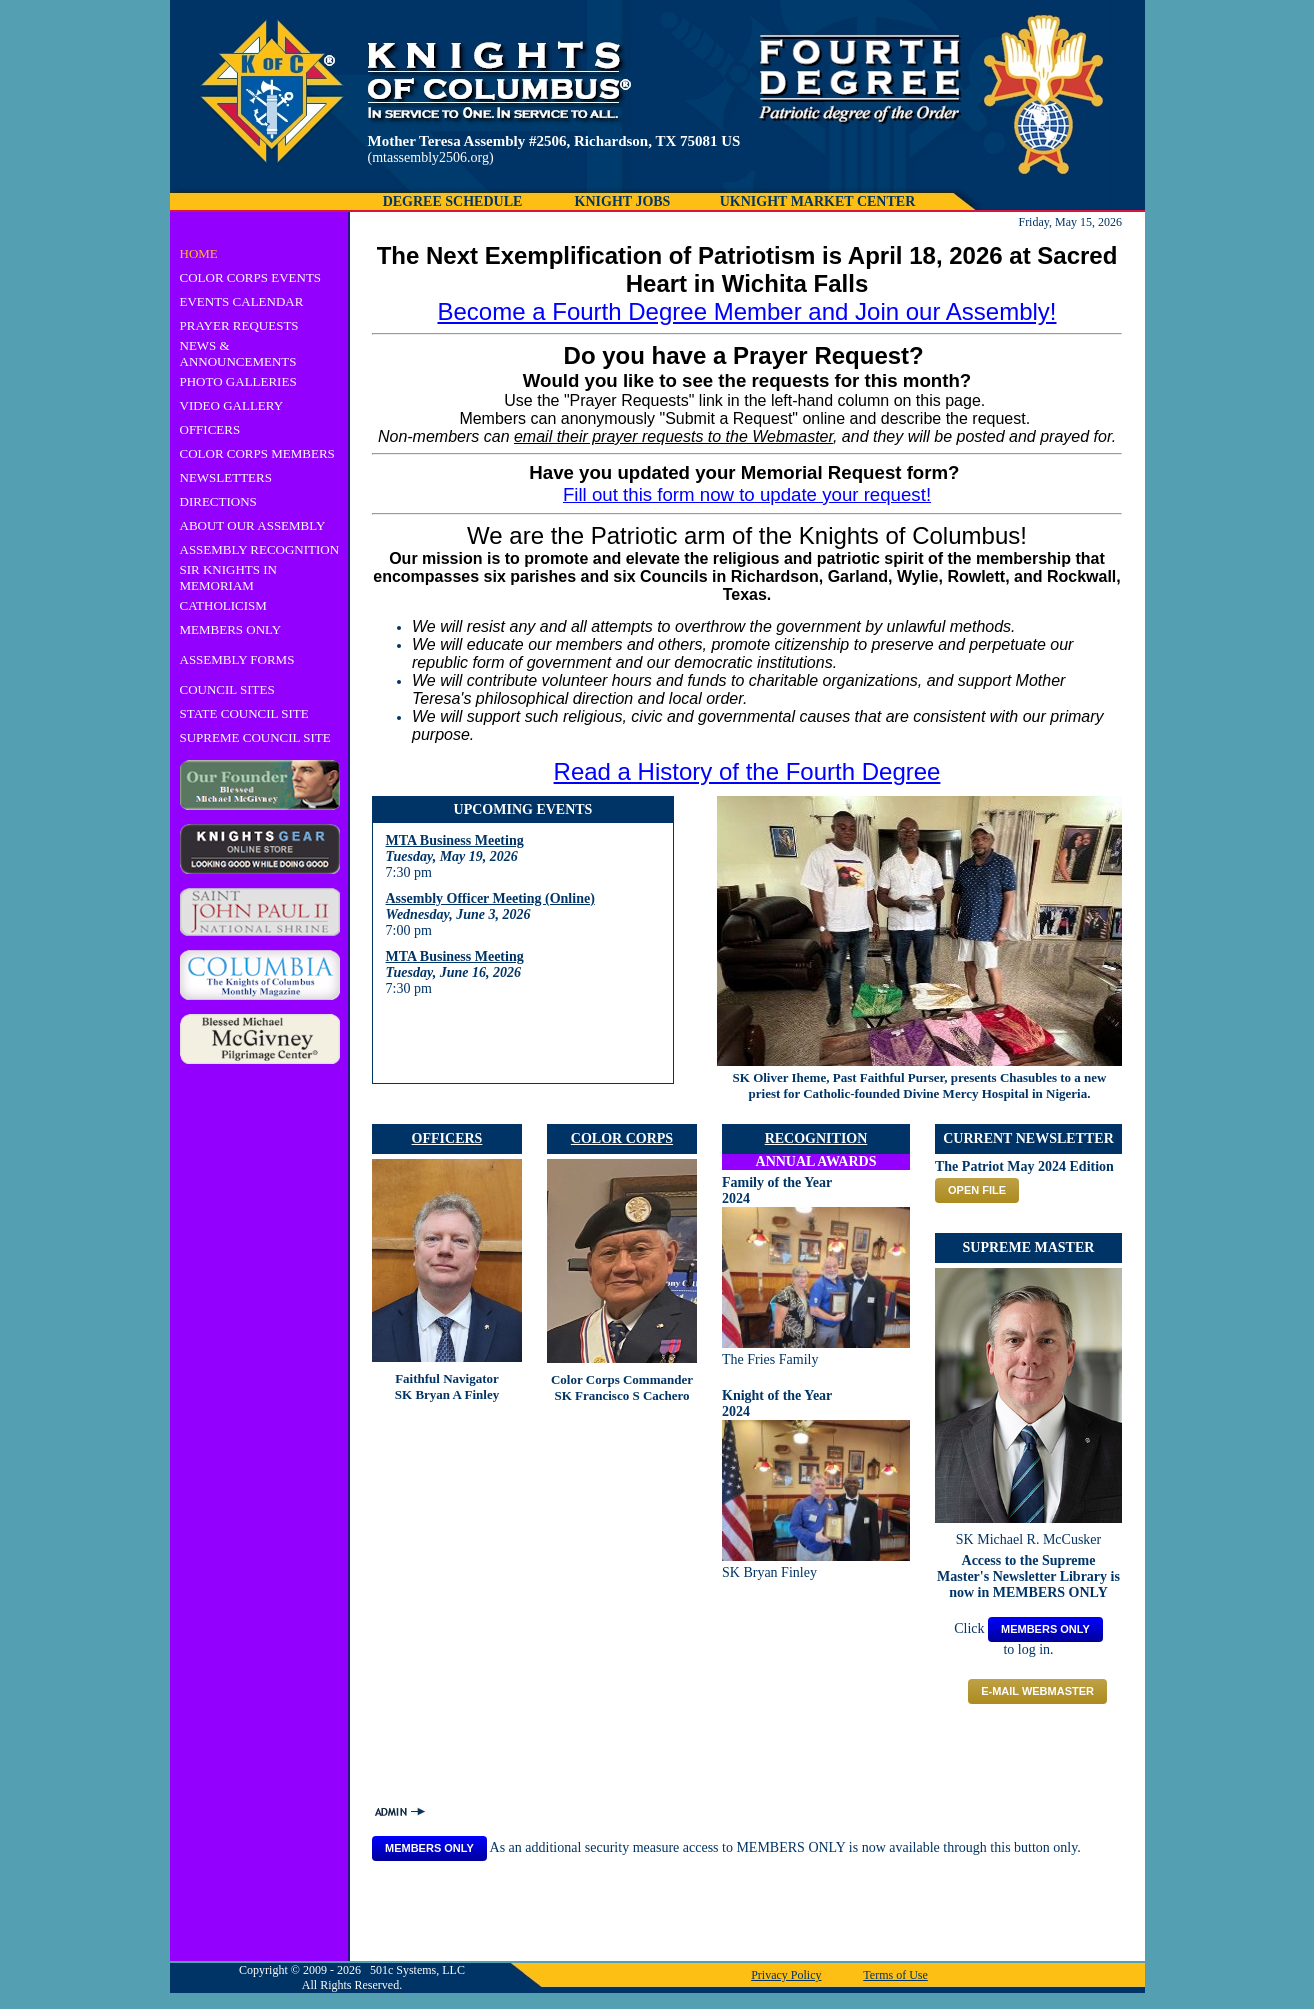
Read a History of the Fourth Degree (747, 771)
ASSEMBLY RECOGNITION (260, 549)
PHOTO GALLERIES (238, 381)
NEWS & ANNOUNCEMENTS (238, 353)
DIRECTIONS (218, 501)
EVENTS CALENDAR (242, 301)
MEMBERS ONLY (231, 629)
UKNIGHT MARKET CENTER (818, 201)
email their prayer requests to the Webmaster (673, 436)
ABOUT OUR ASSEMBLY (253, 525)
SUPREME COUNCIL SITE (255, 737)
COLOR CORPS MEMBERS (257, 453)
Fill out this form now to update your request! (747, 494)
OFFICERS (210, 429)
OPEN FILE (977, 1190)
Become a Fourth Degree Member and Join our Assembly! (747, 311)
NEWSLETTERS (226, 477)
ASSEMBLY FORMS (237, 659)
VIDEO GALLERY (232, 405)
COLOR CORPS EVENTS (251, 277)
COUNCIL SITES (227, 689)
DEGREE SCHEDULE (453, 201)
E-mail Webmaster (1037, 1691)
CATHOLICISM (223, 605)
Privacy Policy (786, 1975)
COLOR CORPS (622, 1138)
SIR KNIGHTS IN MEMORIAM (229, 577)
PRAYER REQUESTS (239, 325)
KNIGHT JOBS (623, 201)
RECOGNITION (816, 1138)
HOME (199, 253)
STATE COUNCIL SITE (244, 713)
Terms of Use (895, 1975)
